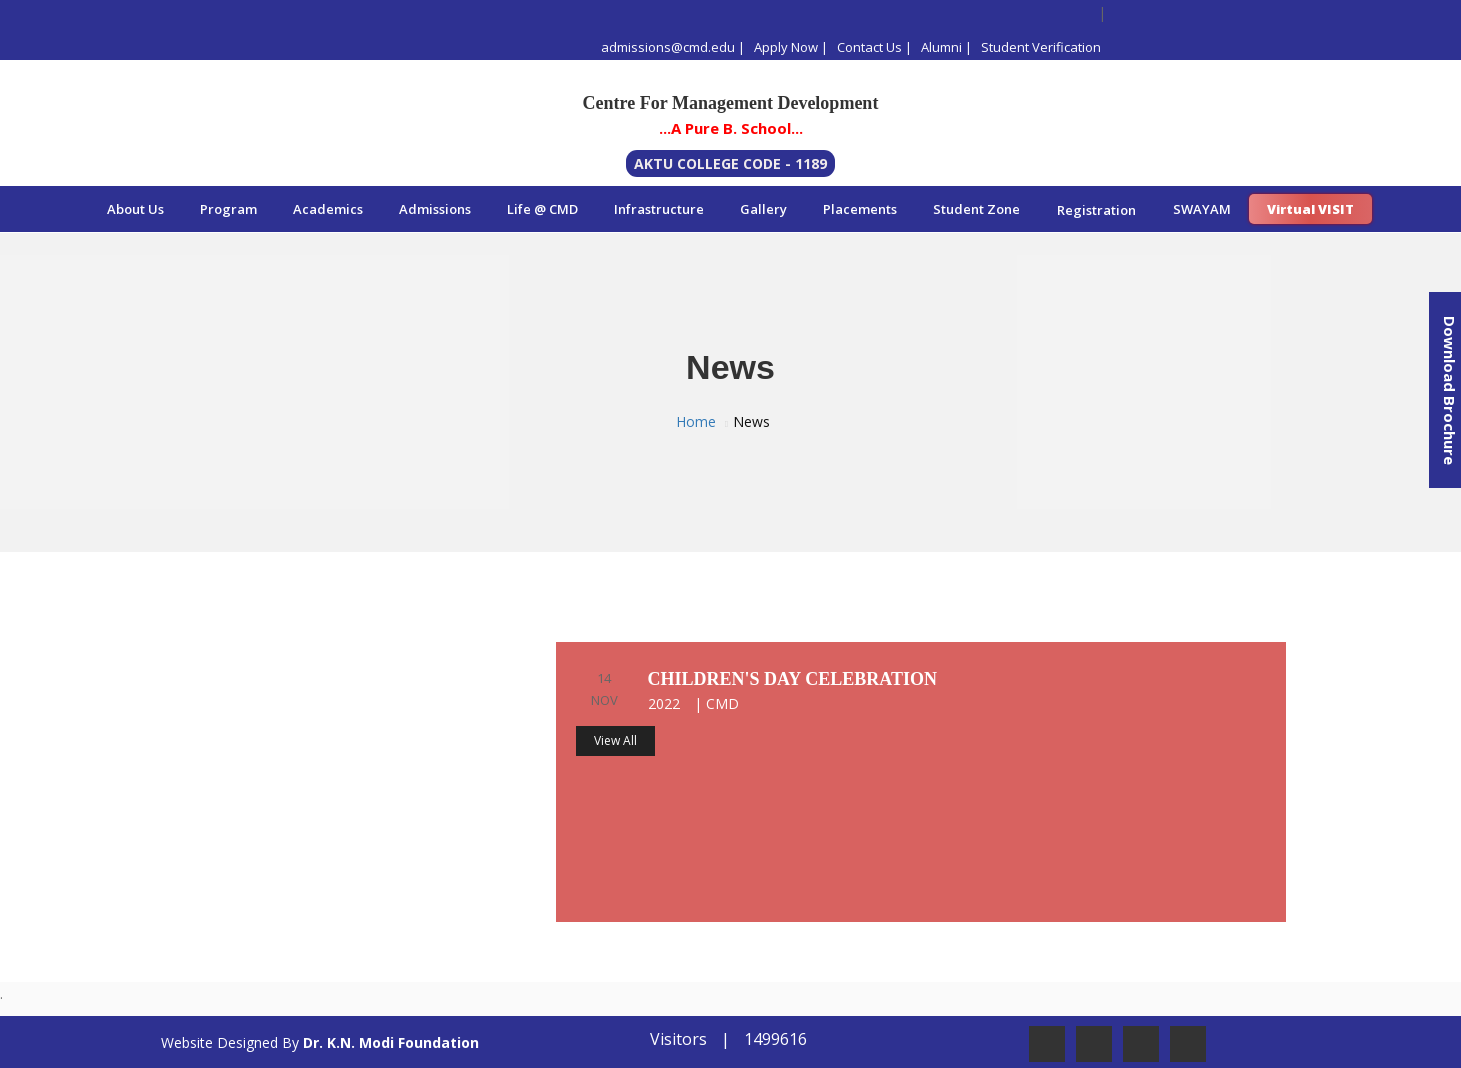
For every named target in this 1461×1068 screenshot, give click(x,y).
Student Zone (976, 209)
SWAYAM (1202, 209)
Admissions (435, 209)
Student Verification (1041, 47)
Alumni (941, 47)
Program (228, 209)
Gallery (763, 209)
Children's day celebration (792, 679)
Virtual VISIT (1310, 209)
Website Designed (219, 1042)
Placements (860, 209)
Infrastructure (659, 209)
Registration (1096, 210)
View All (615, 740)
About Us (135, 209)
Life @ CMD (542, 209)
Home (696, 421)
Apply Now (786, 47)
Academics (328, 209)
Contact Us (869, 47)
